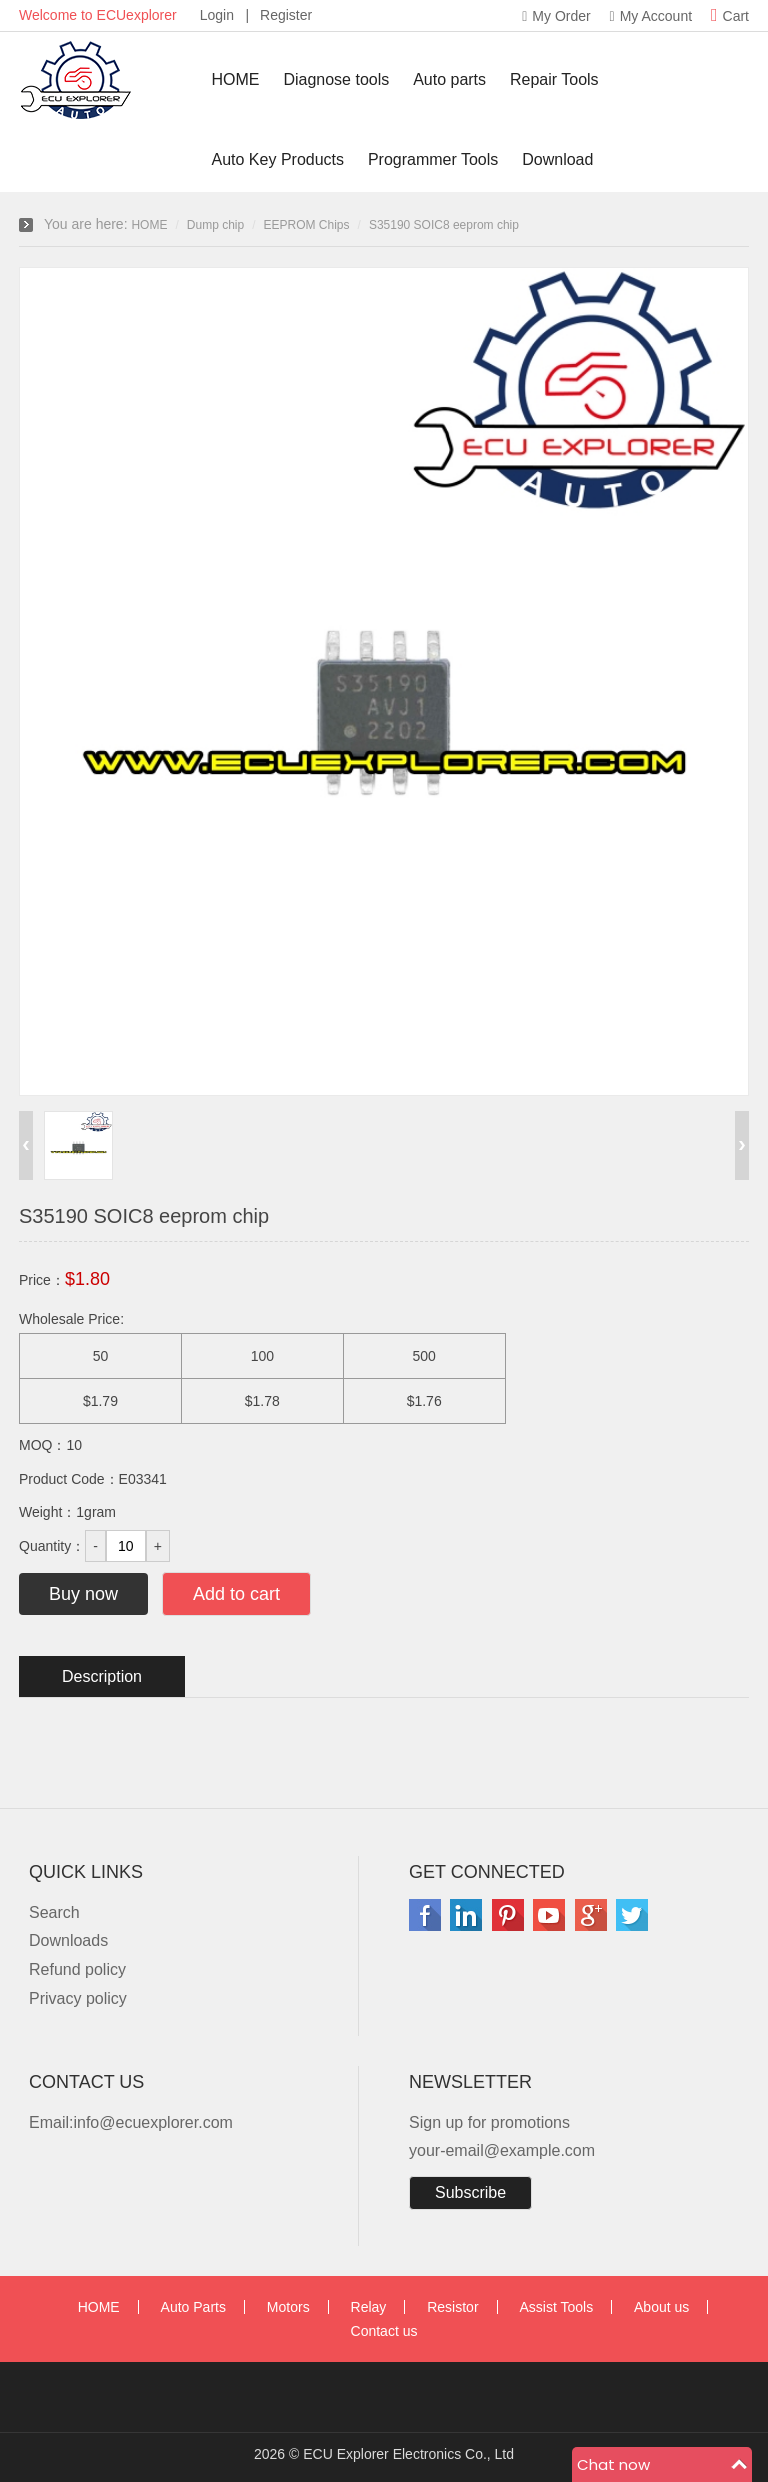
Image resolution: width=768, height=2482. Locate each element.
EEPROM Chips (307, 225)
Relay (369, 2307)
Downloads (68, 1940)
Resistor (452, 2307)
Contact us (384, 2331)
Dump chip (215, 225)
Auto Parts (193, 2307)
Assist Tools (556, 2307)
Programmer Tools (433, 159)
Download (557, 159)
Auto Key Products (278, 159)
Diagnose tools (336, 79)
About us (661, 2307)
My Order (556, 16)
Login (217, 15)
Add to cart (236, 1594)
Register (286, 15)
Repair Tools (554, 79)
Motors (288, 2307)
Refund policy (77, 1969)
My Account (651, 16)
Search (54, 1912)
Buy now (83, 1594)
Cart (730, 16)
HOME (236, 79)
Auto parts (449, 79)
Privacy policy (78, 1998)
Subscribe (470, 2192)
